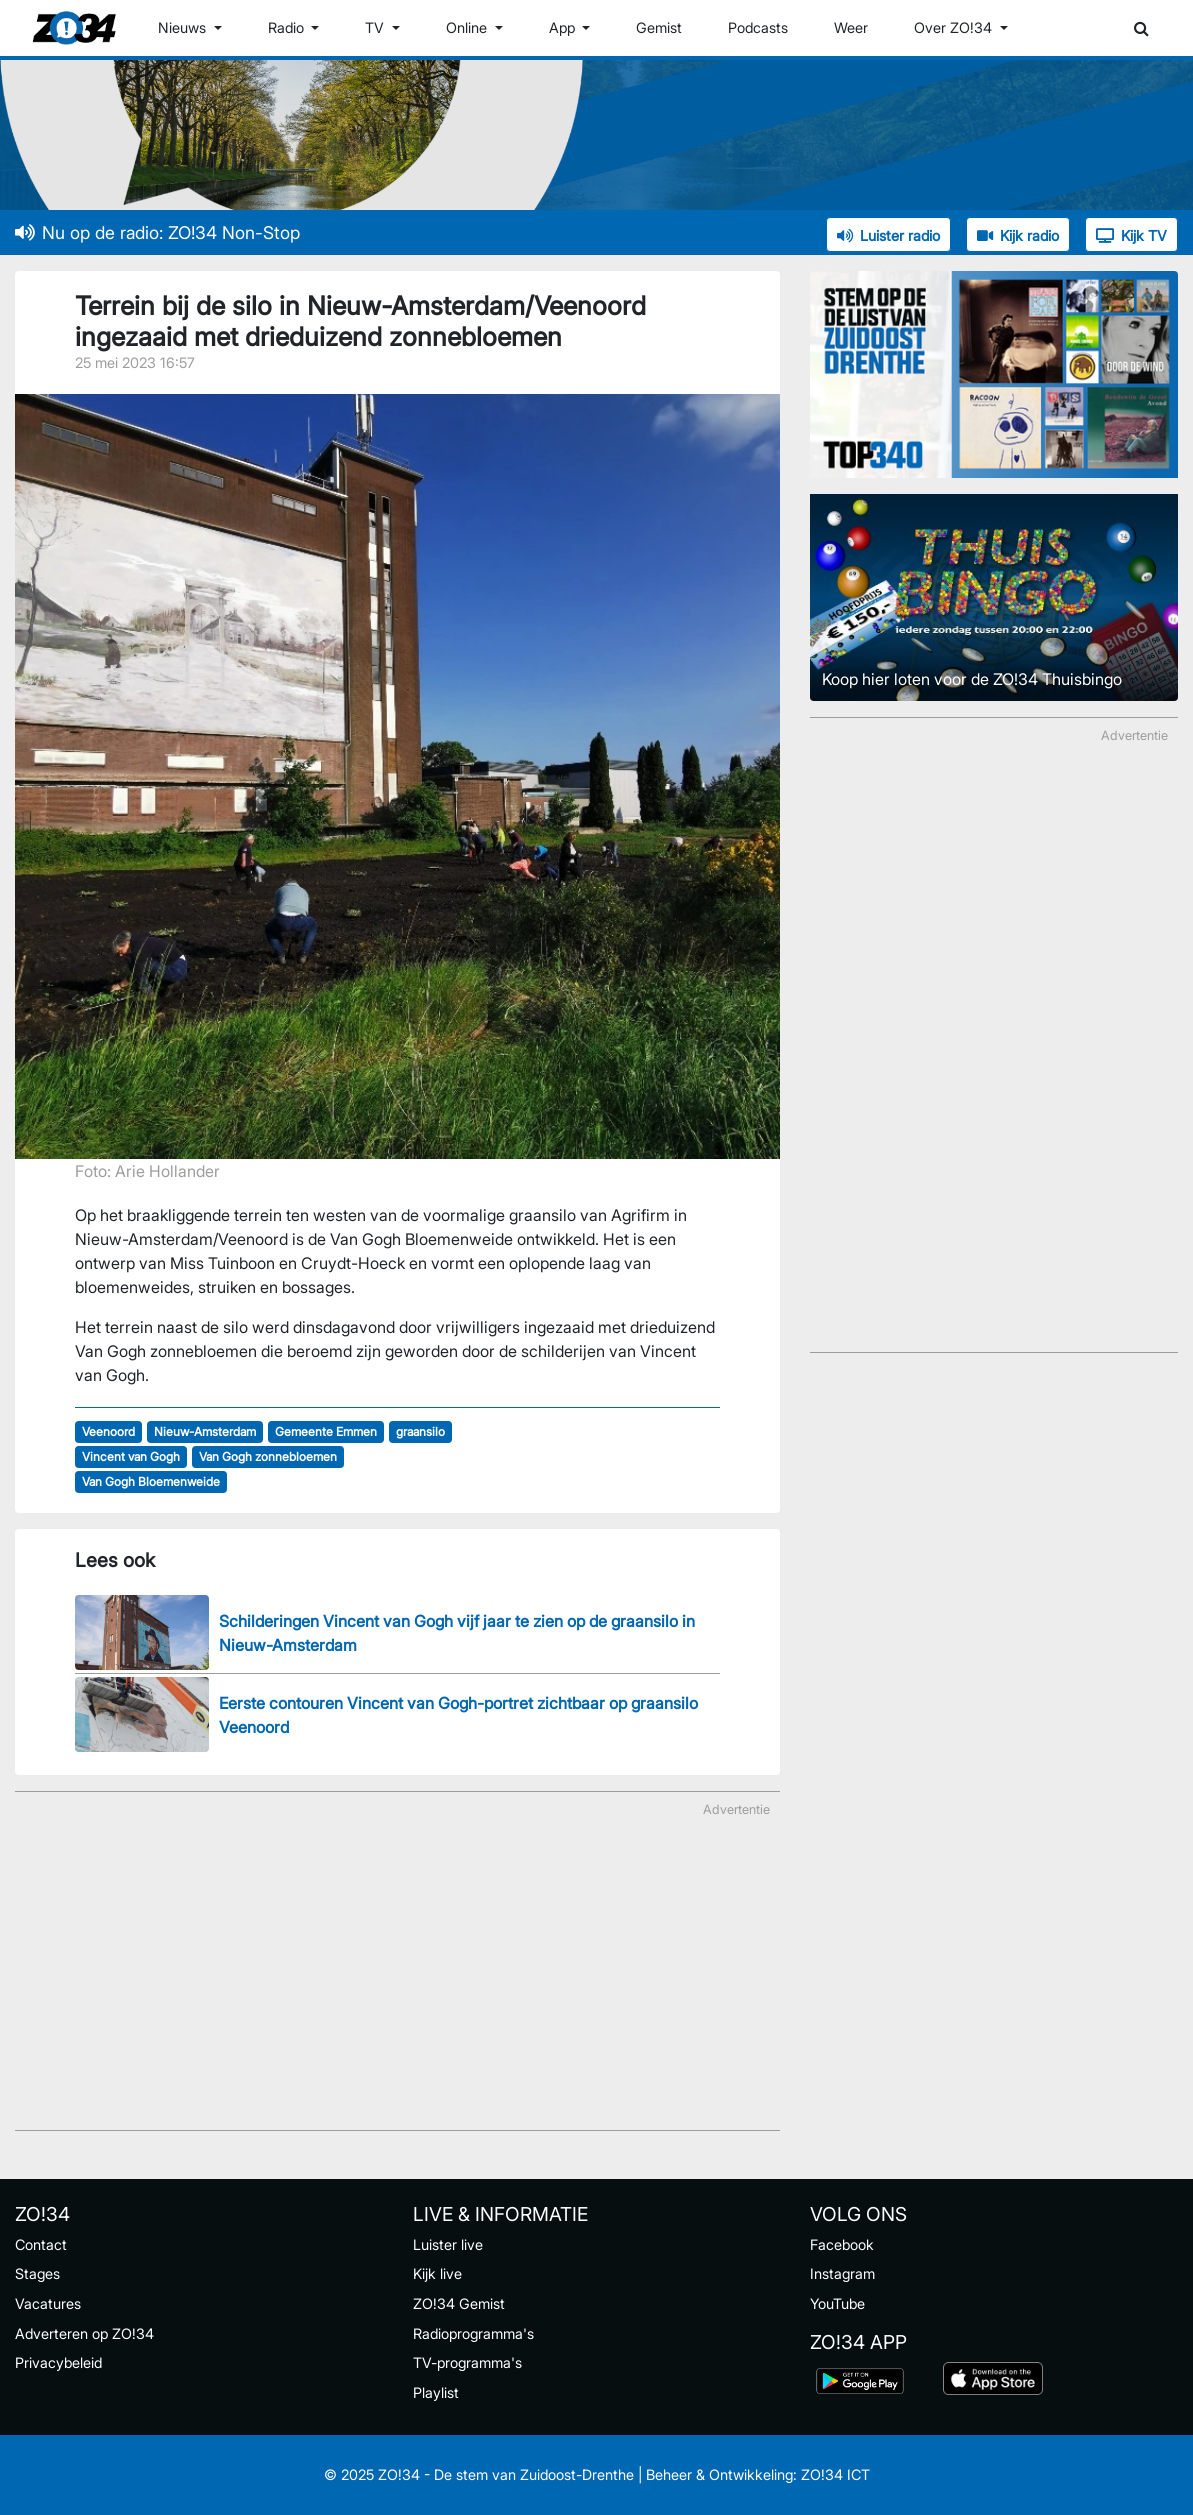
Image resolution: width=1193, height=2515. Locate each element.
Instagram (842, 2273)
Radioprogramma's (473, 2333)
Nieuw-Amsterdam (205, 1431)
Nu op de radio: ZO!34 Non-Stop (157, 232)
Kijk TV (1131, 235)
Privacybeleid (58, 2362)
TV (376, 27)
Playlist (436, 2392)
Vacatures (48, 2303)
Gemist (659, 27)
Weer (851, 27)
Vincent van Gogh (131, 1456)
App (564, 27)
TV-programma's (467, 2362)
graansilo (420, 1431)
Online (468, 27)
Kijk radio (1018, 235)
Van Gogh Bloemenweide (151, 1481)
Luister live (448, 2244)
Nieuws (184, 27)
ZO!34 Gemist (459, 2303)
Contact (41, 2244)
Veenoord (108, 1431)
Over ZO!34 (955, 27)
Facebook (842, 2244)
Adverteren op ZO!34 (84, 2333)
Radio (288, 27)
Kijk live (437, 2273)
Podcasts (758, 27)
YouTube (837, 2303)
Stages (37, 2273)
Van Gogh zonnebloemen (268, 1456)
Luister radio (888, 235)
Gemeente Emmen (326, 1431)
